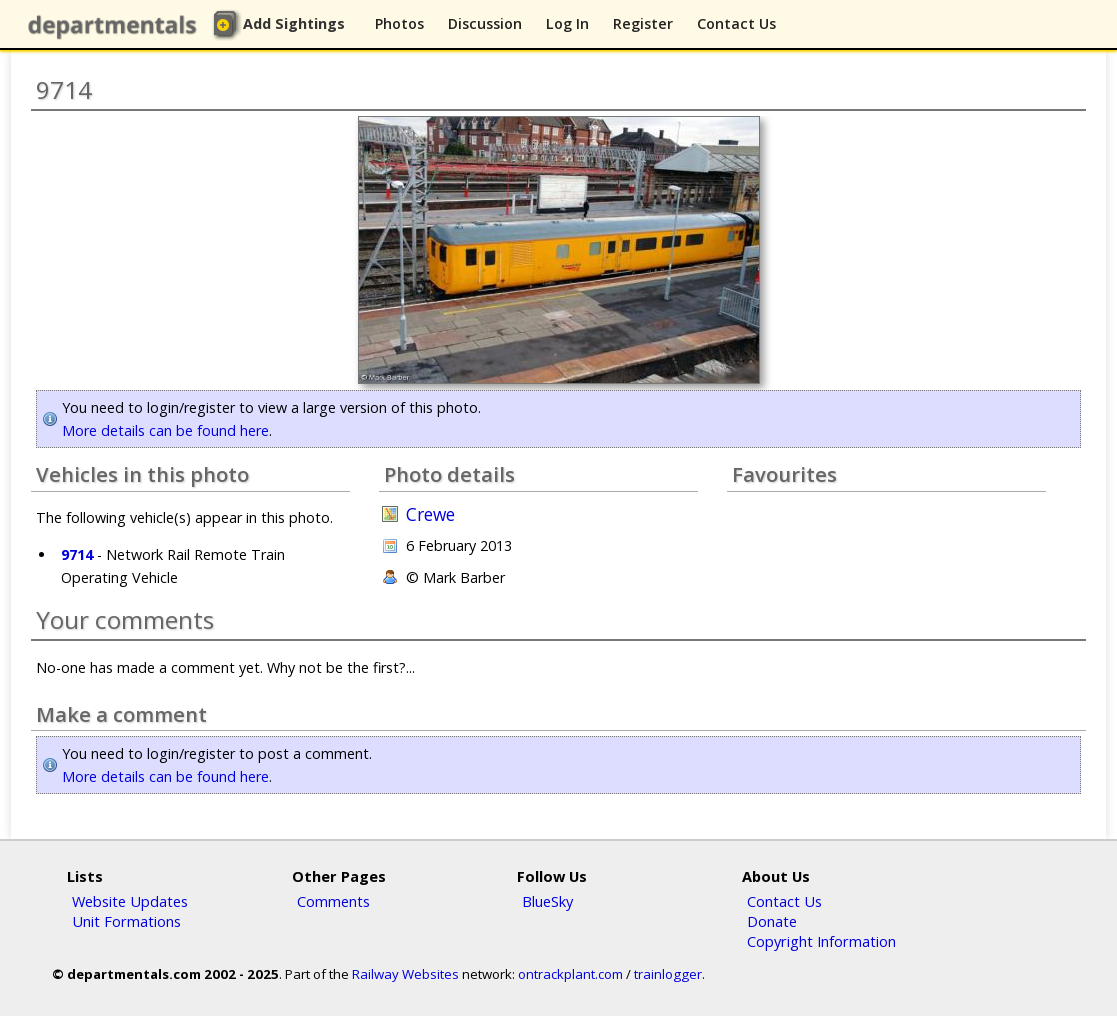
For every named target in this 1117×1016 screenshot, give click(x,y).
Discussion (485, 23)
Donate (772, 921)
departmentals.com (116, 25)
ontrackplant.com (570, 974)
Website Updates (130, 901)
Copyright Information (821, 941)
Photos (399, 23)
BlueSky (547, 901)
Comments (333, 901)
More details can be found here (165, 430)
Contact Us (736, 23)
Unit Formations (126, 921)
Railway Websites (405, 974)
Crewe (430, 514)
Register (643, 23)
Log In (567, 23)
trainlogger (668, 974)
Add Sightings (294, 23)
